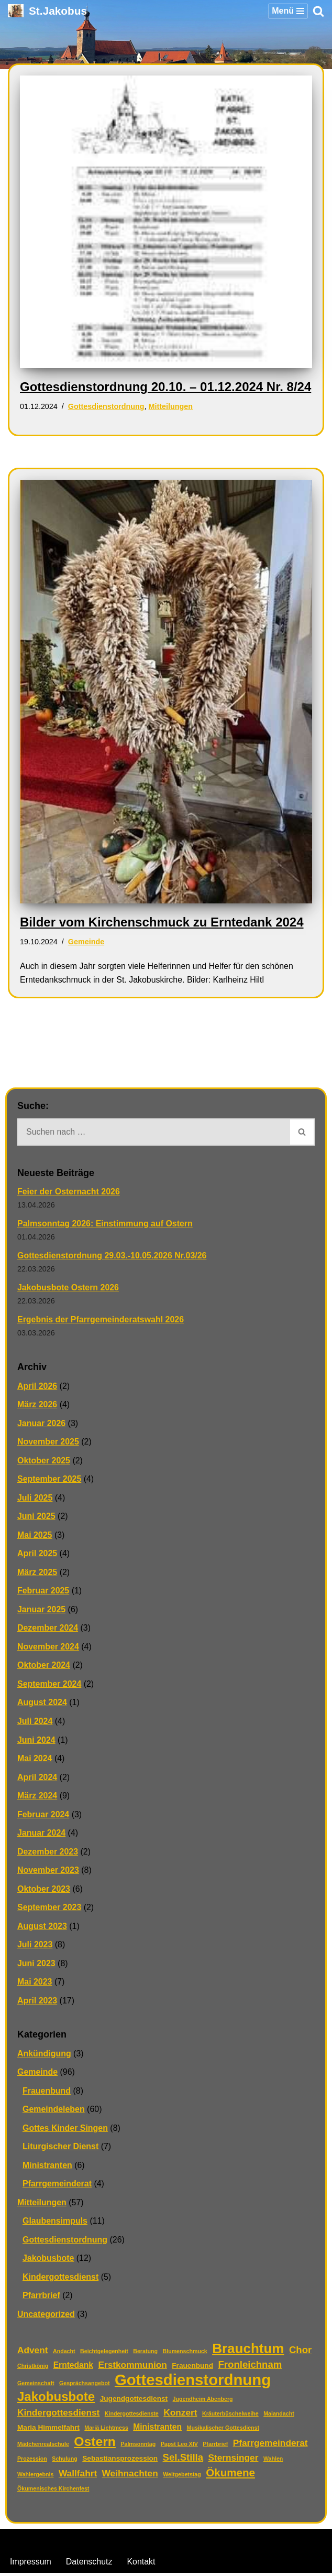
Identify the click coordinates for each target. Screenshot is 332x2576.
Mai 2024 (34, 1759)
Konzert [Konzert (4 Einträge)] (180, 2415)
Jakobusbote (48, 2260)
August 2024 (42, 1703)
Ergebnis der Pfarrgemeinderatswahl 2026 (100, 1320)
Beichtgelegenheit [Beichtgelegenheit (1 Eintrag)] (104, 2354)
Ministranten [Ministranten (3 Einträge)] (157, 2430)
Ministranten (47, 2167)
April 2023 (37, 2002)
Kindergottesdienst (61, 2279)
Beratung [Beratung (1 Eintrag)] (145, 2354)
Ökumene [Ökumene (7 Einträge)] (230, 2475)
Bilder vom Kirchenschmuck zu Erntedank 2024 (162, 922)
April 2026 (37, 1386)
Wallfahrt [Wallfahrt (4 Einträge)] (78, 2476)
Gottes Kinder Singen (65, 2130)
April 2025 (37, 1554)
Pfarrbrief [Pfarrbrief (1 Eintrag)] (215, 2446)
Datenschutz (89, 2564)
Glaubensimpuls (55, 2223)
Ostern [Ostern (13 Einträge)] (95, 2444)
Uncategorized (46, 2316)
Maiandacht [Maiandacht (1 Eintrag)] (278, 2416)
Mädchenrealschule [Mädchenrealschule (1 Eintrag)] (43, 2446)
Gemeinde (86, 942)
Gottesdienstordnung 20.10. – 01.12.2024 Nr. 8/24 (165, 387)
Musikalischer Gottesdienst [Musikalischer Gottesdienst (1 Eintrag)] (223, 2431)
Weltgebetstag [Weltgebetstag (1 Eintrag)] (182, 2477)
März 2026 (37, 1405)
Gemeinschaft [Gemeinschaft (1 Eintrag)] (35, 2386)
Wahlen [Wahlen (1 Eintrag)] (273, 2462)
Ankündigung (44, 2055)
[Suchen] (318, 11)
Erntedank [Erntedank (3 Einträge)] (73, 2367)
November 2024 (48, 1647)
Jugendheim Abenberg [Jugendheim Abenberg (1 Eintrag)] (203, 2402)
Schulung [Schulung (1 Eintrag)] (65, 2462)
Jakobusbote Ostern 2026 (68, 1288)
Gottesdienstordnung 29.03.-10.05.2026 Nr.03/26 (112, 1256)
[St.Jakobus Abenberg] (47, 10)
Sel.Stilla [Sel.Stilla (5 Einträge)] (183, 2460)
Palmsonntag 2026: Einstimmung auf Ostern (105, 1224)
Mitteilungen (171, 406)
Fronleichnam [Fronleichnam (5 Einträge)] (250, 2367)
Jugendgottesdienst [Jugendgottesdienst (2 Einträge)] (134, 2402)
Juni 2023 (36, 1964)
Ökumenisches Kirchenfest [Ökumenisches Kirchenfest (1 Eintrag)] (53, 2491)
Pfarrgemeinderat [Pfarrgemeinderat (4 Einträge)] (270, 2445)
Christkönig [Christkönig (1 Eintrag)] (32, 2368)
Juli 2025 (35, 1498)
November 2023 (48, 1871)
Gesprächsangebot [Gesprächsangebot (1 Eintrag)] (84, 2386)
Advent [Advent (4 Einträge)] (32, 2352)
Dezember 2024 (48, 1629)
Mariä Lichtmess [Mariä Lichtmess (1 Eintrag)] (106, 2431)
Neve (112, 2542)
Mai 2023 (34, 1983)
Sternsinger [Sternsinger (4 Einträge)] (233, 2460)
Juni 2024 (36, 1741)
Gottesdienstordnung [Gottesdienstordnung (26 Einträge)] (193, 2382)
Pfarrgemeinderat (57, 2186)
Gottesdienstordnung (106, 406)
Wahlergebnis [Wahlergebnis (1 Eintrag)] (35, 2477)
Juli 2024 (35, 1722)
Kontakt (141, 2564)
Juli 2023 (35, 1946)
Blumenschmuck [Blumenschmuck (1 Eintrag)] (185, 2354)
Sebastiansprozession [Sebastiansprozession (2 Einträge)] (120, 2461)
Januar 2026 (41, 1423)
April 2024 (37, 1778)
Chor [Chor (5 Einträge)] (300, 2352)
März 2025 (37, 1573)
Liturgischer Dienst (61, 2148)
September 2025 (49, 1479)
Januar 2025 (41, 1610)
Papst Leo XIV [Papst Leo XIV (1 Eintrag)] (179, 2446)
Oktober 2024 (43, 1666)
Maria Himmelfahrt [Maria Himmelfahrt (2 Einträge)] (48, 2430)
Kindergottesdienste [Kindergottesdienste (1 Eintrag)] (132, 2416)
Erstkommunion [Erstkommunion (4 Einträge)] (132, 2367)
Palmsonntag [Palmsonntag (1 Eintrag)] (138, 2446)
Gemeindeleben (54, 2111)
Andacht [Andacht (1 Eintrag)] (64, 2354)
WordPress (208, 2542)
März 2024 (37, 1797)
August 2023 (42, 1927)
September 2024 (49, 1685)
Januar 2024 (41, 1834)
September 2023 (49, 1909)
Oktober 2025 (43, 1461)
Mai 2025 (34, 1536)
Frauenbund (47, 2092)
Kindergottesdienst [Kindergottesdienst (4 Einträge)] (58, 2415)
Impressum (30, 2564)
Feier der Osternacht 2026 (68, 1192)
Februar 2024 (43, 1816)
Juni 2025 (36, 1517)
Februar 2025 (43, 1592)
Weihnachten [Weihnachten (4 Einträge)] (130, 2476)
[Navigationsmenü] (288, 11)
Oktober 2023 (43, 1890)
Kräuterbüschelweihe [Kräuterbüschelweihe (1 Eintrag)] (230, 2416)
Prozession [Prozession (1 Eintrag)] (32, 2462)
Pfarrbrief (41, 2298)
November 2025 (48, 1442)
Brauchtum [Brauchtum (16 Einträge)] (248, 2351)
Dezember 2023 (48, 1853)
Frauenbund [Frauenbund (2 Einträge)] (192, 2368)
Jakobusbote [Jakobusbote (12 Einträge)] (56, 2400)
